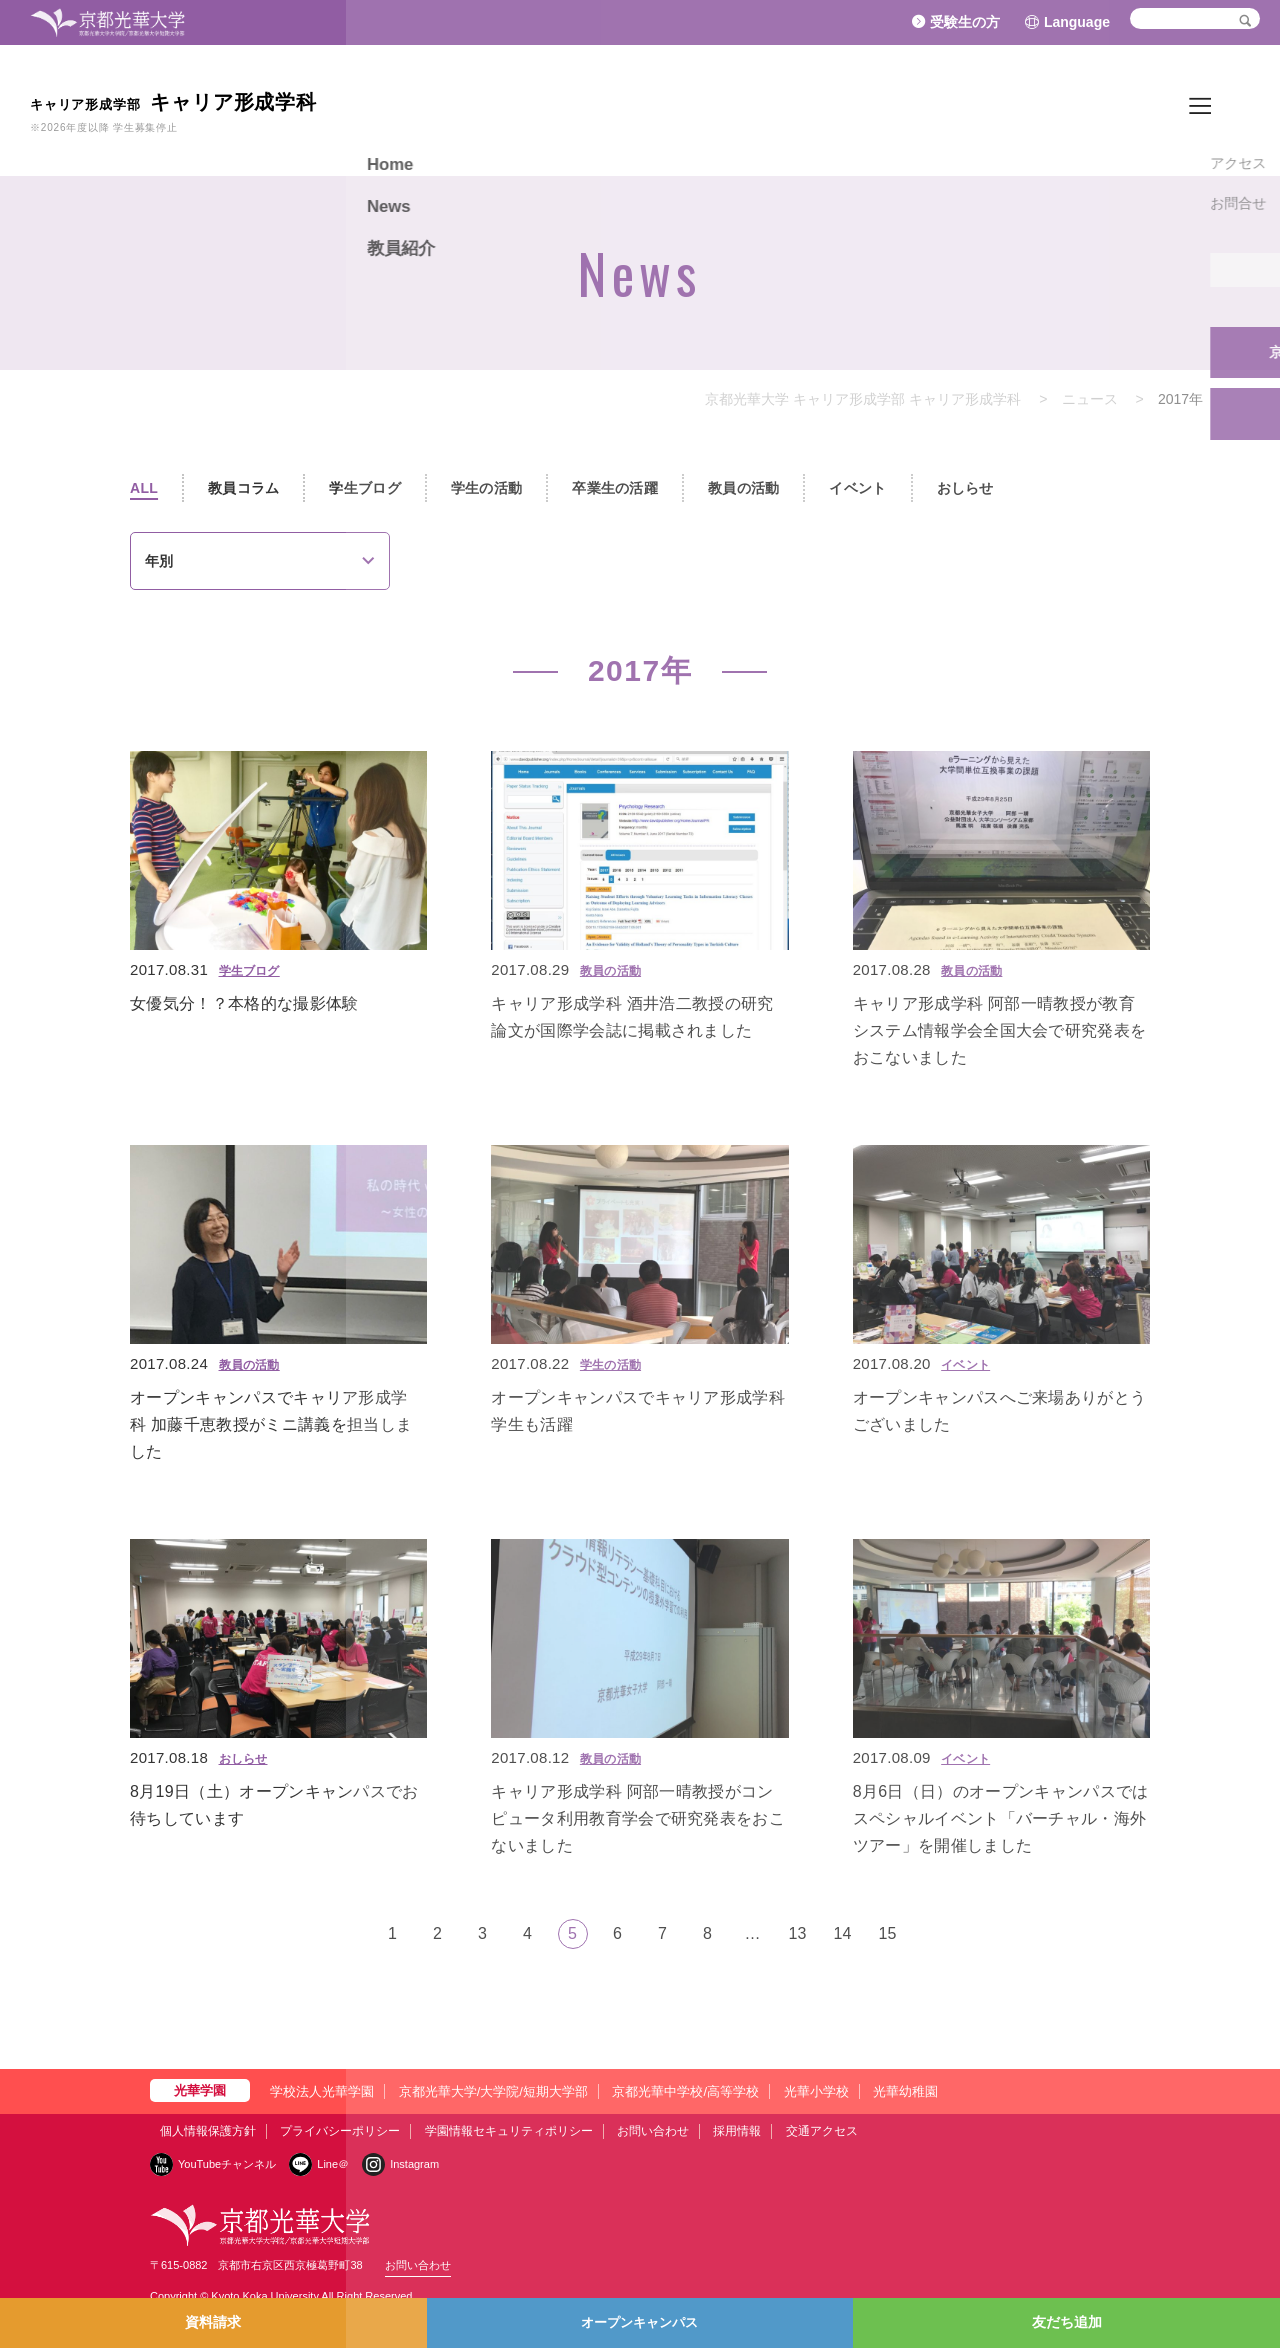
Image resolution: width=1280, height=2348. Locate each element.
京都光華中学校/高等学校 (685, 2091)
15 (888, 1933)
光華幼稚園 (905, 2091)
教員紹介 (1220, 109)
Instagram (414, 2164)
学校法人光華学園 (322, 2091)
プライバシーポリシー (340, 2131)
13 (798, 1933)
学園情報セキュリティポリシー (509, 2131)
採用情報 (737, 2131)
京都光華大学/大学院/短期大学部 (493, 2091)
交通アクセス (822, 2131)
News (1150, 109)
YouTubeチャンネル (227, 2164)
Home (1090, 109)
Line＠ (333, 2164)
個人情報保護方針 (208, 2131)
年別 (159, 561)
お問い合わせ (653, 2131)
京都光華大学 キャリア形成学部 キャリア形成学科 (863, 399)
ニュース (1090, 399)
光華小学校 (816, 2091)
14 (843, 1933)
